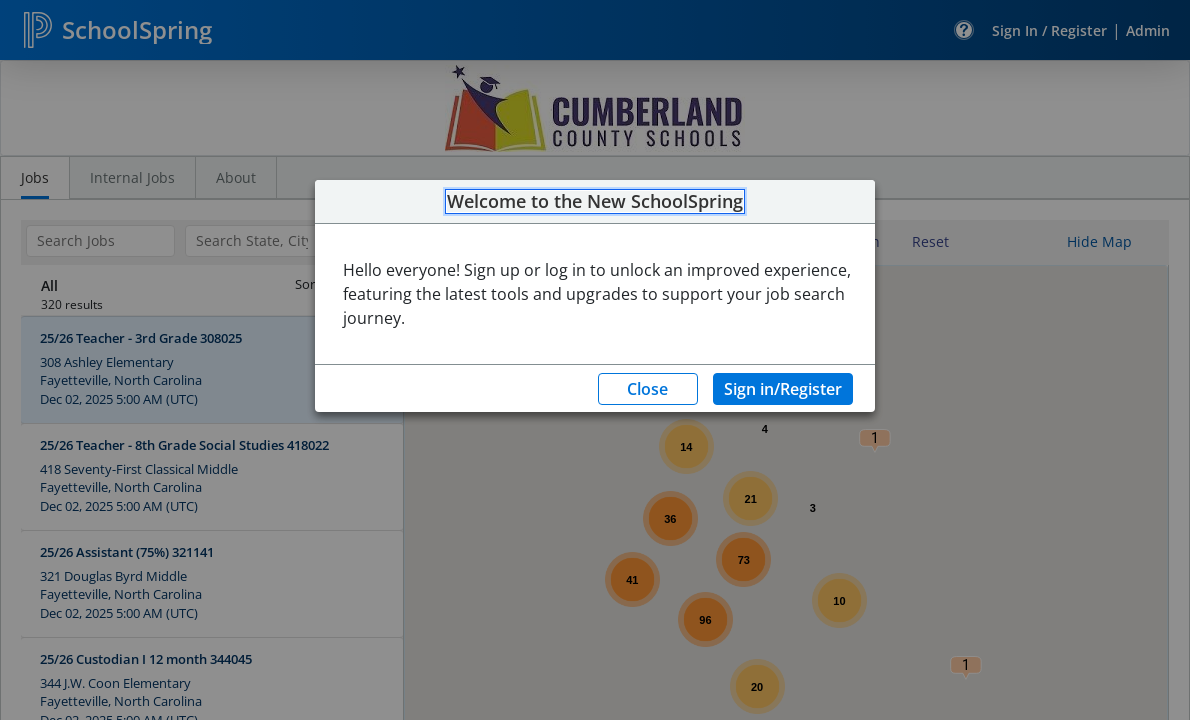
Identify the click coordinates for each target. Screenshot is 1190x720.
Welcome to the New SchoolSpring (595, 202)
